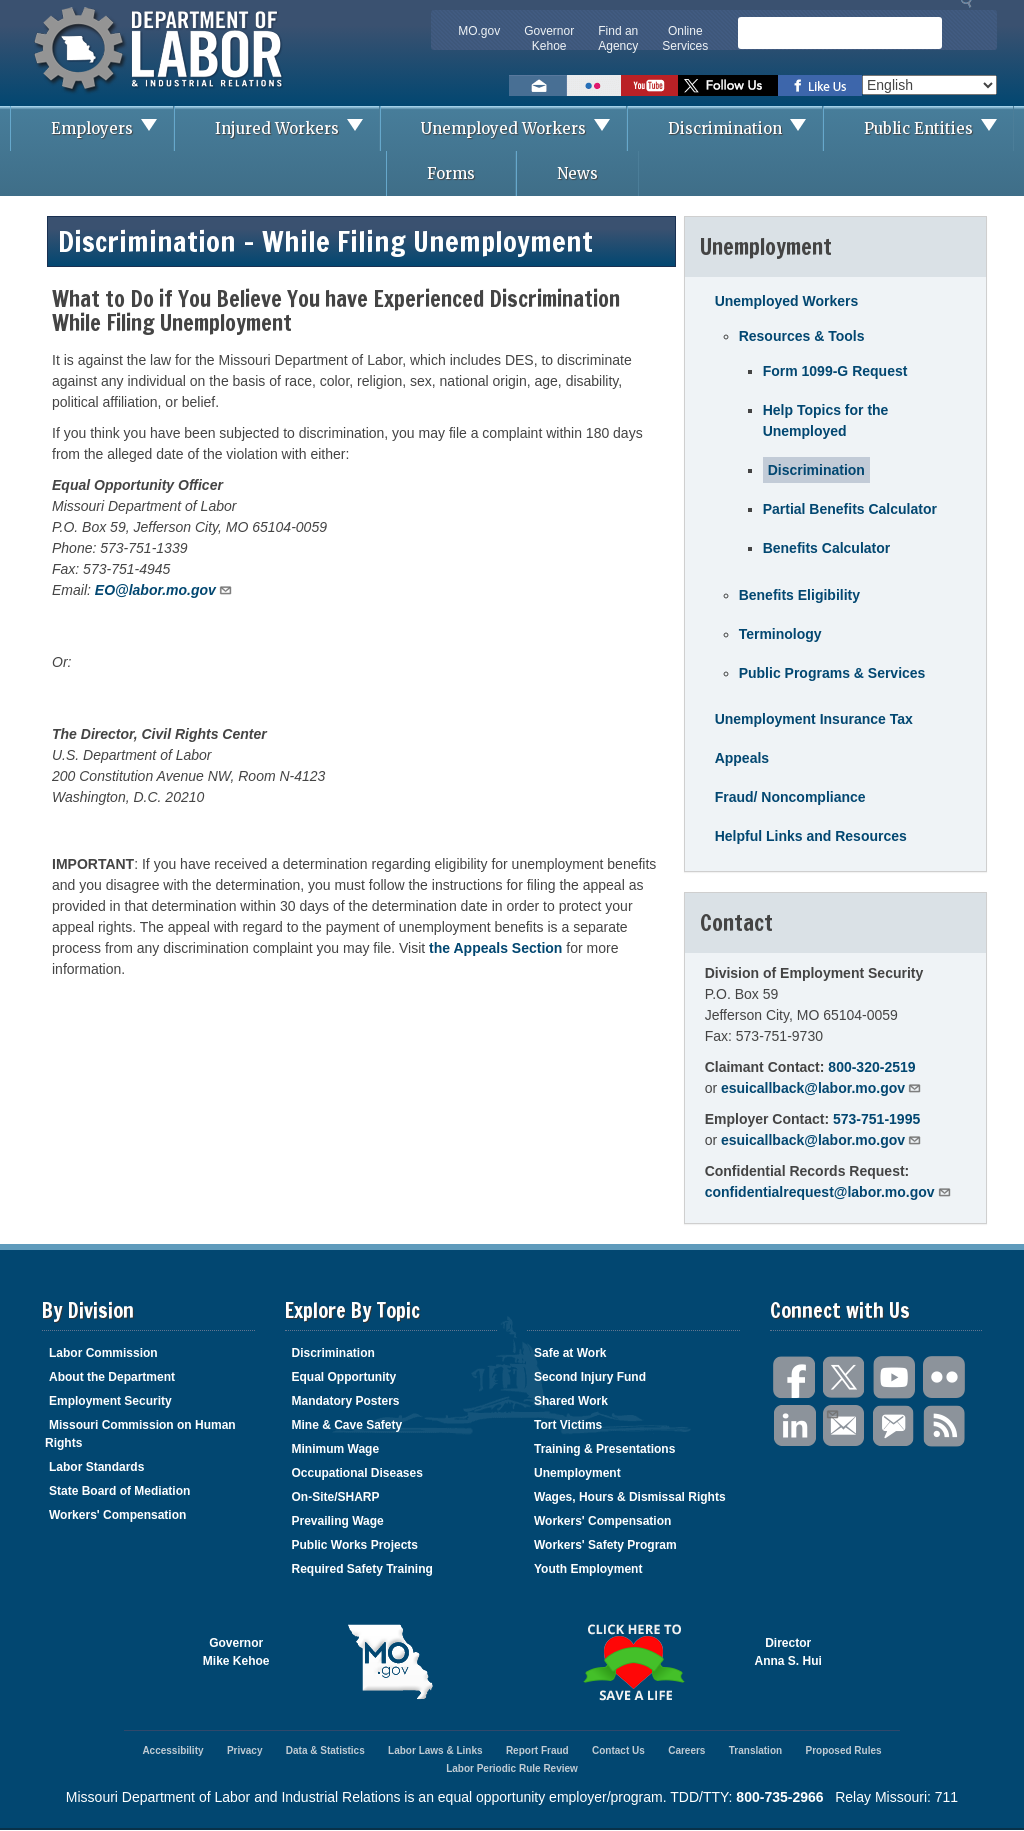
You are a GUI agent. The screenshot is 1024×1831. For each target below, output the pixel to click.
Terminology (780, 634)
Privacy (245, 1750)
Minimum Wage (336, 1449)
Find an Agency (618, 38)
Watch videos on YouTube (649, 85)
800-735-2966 (779, 1797)
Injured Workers (297, 128)
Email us (538, 85)
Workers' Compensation (117, 1515)
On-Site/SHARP (336, 1497)
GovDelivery (895, 1426)
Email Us (831, 1412)
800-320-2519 (871, 1067)
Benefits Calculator (827, 548)
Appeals (742, 758)
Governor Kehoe (549, 38)
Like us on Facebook (820, 85)
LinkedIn (795, 1426)
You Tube (895, 1377)
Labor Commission (103, 1353)
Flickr (945, 1377)
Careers (686, 1750)
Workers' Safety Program (605, 1545)
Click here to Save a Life (633, 1662)
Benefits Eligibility (799, 595)
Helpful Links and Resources (811, 836)
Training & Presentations (604, 1449)
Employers (112, 128)
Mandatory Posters (346, 1401)
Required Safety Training (362, 1569)
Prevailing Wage (338, 1521)
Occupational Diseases (357, 1473)
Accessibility (172, 1750)
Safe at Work (570, 1353)
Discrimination (745, 128)
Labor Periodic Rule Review (512, 1768)
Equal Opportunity (344, 1377)
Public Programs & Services (832, 673)
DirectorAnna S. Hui (788, 1652)
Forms (451, 173)
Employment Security (110, 1401)
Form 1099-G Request (835, 371)
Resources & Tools (802, 336)
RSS (945, 1426)
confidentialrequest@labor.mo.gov (828, 1191)
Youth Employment (588, 1569)
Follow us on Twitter (728, 85)
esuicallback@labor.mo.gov (821, 1087)
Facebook (795, 1377)
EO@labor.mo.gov (164, 589)
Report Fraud (537, 1750)
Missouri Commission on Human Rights (140, 1434)
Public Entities (938, 128)
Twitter (845, 1377)
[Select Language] (929, 85)
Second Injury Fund (590, 1377)
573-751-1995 (876, 1119)
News (577, 173)
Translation (755, 1750)
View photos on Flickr (594, 85)
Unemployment (577, 1473)
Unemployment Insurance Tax (814, 719)
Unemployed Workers (523, 128)
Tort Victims (568, 1425)
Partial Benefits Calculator (850, 509)
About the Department (112, 1377)
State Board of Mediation (119, 1491)
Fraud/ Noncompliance (790, 797)
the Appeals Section (495, 948)
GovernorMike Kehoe (236, 1652)
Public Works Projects (355, 1545)
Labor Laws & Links (435, 1750)
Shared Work (571, 1401)
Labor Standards (96, 1467)
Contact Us (618, 1750)
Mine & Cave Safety (347, 1425)
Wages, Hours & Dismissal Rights (630, 1497)
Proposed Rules (843, 1750)
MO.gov (479, 31)
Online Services (685, 38)
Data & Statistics (325, 1750)
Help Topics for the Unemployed (826, 420)
